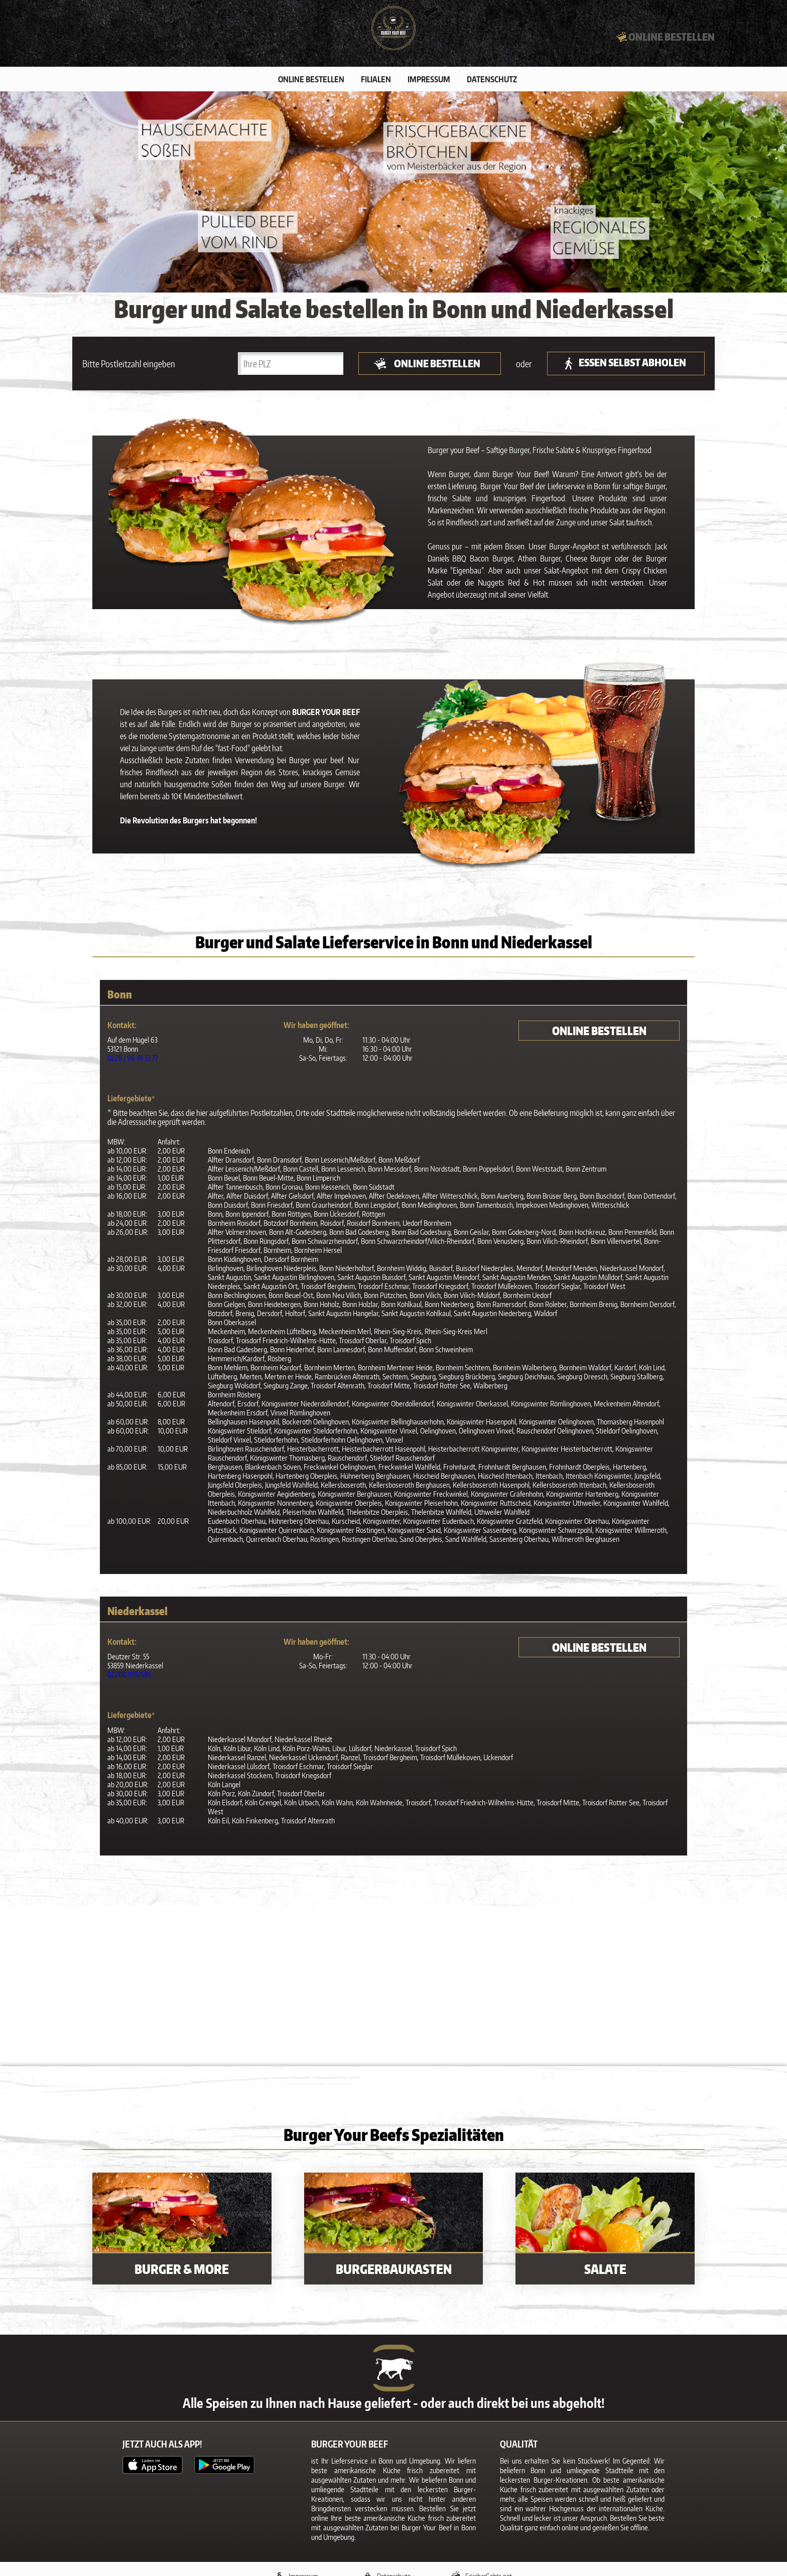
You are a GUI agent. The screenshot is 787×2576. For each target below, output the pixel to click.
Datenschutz (492, 84)
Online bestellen (311, 84)
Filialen (376, 84)
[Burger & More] (182, 2233)
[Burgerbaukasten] (393, 2233)
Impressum (429, 84)
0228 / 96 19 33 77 (132, 1062)
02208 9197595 (129, 1678)
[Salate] (605, 2233)
